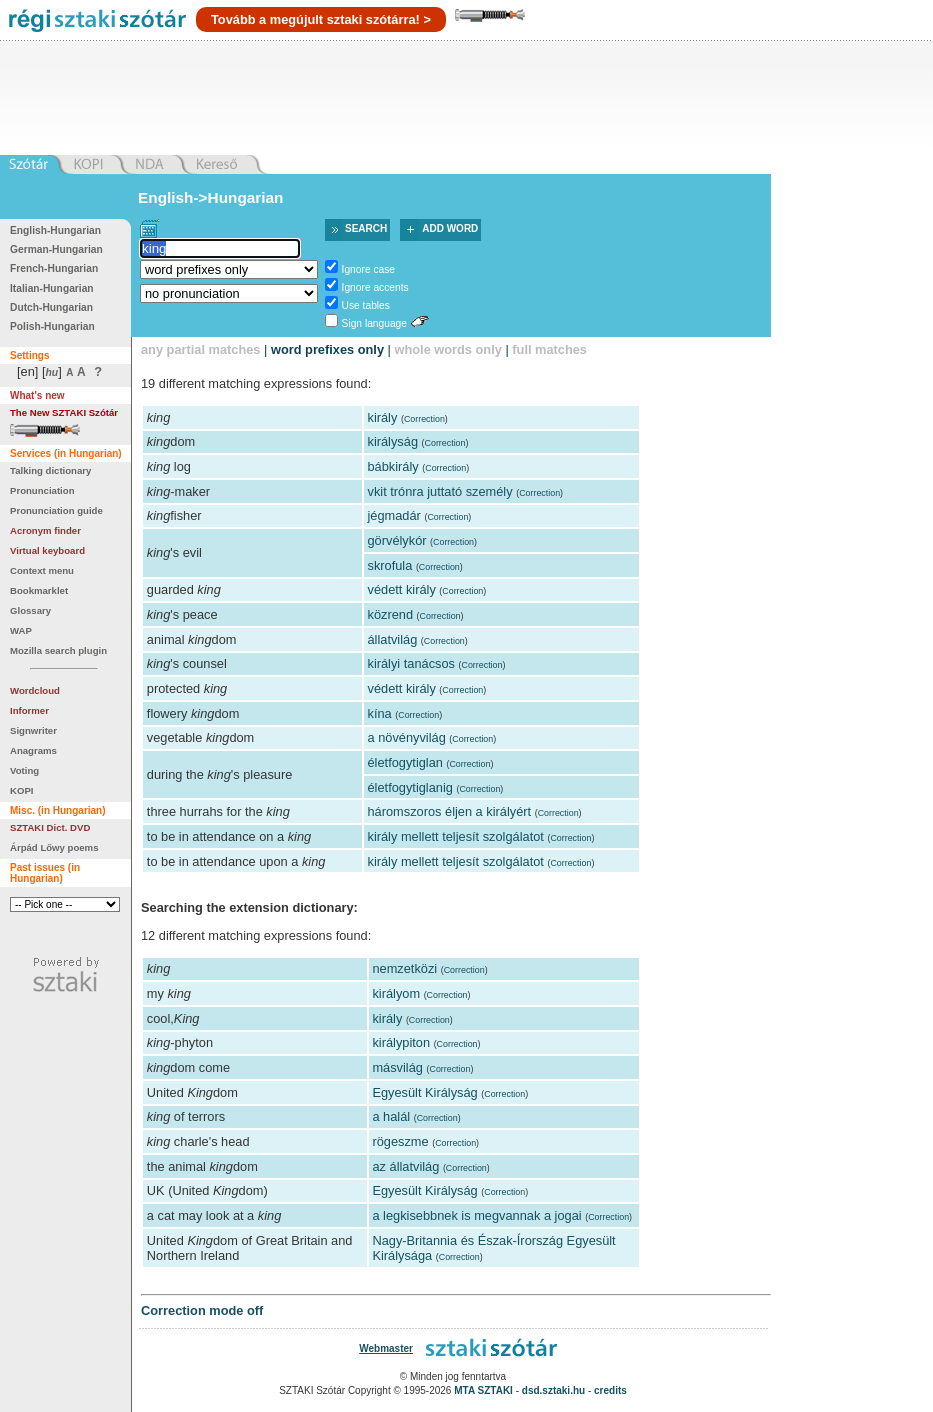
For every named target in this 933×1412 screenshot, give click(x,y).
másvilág (397, 1067)
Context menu (42, 570)
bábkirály (393, 466)
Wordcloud (35, 690)
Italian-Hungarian (52, 288)
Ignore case (368, 269)
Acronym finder (45, 530)
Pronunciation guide (56, 510)
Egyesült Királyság (424, 1092)
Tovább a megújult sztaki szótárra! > (321, 19)
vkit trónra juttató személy (440, 491)
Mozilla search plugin (58, 650)
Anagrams (33, 750)
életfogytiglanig (410, 787)
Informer (29, 710)
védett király (402, 589)
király (383, 417)
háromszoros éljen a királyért (450, 811)
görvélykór (397, 540)
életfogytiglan (405, 762)
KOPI (21, 790)
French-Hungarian (54, 268)
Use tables (366, 305)
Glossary (30, 610)
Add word (450, 228)
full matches (549, 349)
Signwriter (33, 730)
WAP (21, 630)
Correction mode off (202, 1310)
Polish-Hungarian (52, 326)
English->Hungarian (211, 197)
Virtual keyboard (47, 550)
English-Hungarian (55, 230)
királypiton (401, 1042)
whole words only (447, 349)
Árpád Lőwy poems (54, 847)
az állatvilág (405, 1166)
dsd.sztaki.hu (553, 1390)
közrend (391, 614)
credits (610, 1390)
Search (366, 228)
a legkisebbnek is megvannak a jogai (476, 1215)
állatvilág (393, 639)
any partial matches (201, 349)
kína (380, 713)
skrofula (390, 565)
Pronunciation (42, 490)
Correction (424, 419)
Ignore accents (375, 287)
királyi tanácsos (411, 663)
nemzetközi (404, 968)
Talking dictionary (50, 470)
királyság (393, 441)
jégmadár (394, 515)
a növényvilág (407, 737)
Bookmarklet (39, 590)
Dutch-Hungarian (51, 307)
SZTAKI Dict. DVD (50, 827)
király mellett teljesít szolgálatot (456, 836)
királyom (396, 993)
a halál (391, 1116)
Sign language (374, 323)
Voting (24, 770)
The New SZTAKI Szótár (64, 412)
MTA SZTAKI (483, 1390)
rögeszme (400, 1141)
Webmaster (386, 1348)
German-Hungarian (56, 249)
